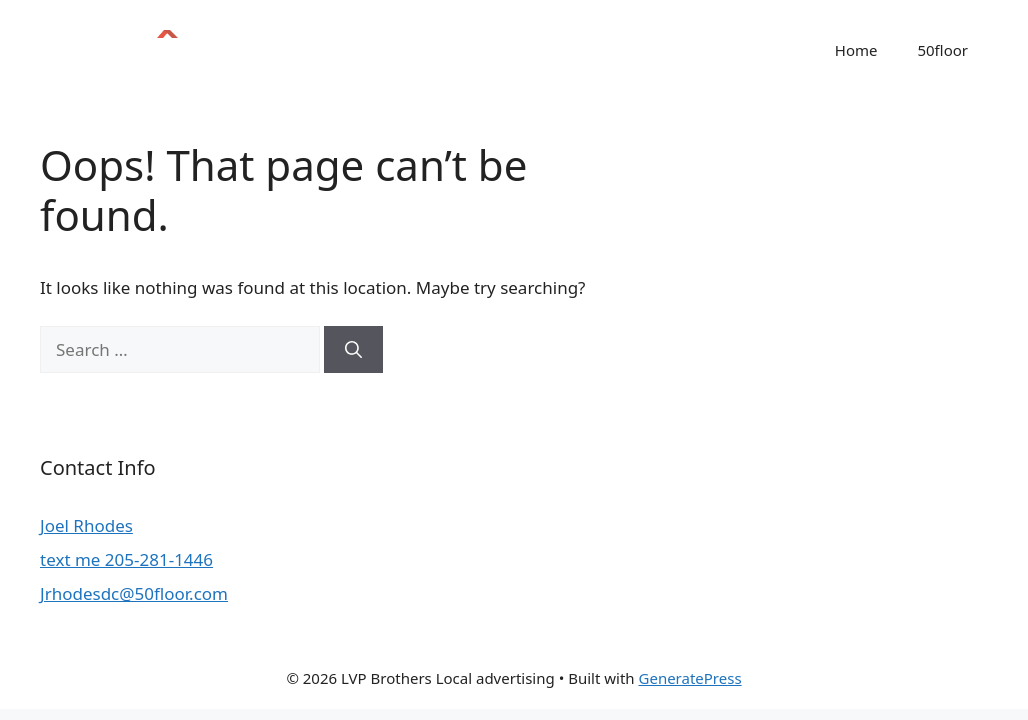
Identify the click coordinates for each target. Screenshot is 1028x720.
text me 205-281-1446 (126, 559)
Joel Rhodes (86, 525)
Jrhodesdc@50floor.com (134, 593)
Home (856, 50)
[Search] (353, 350)
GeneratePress (690, 678)
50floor (942, 50)
